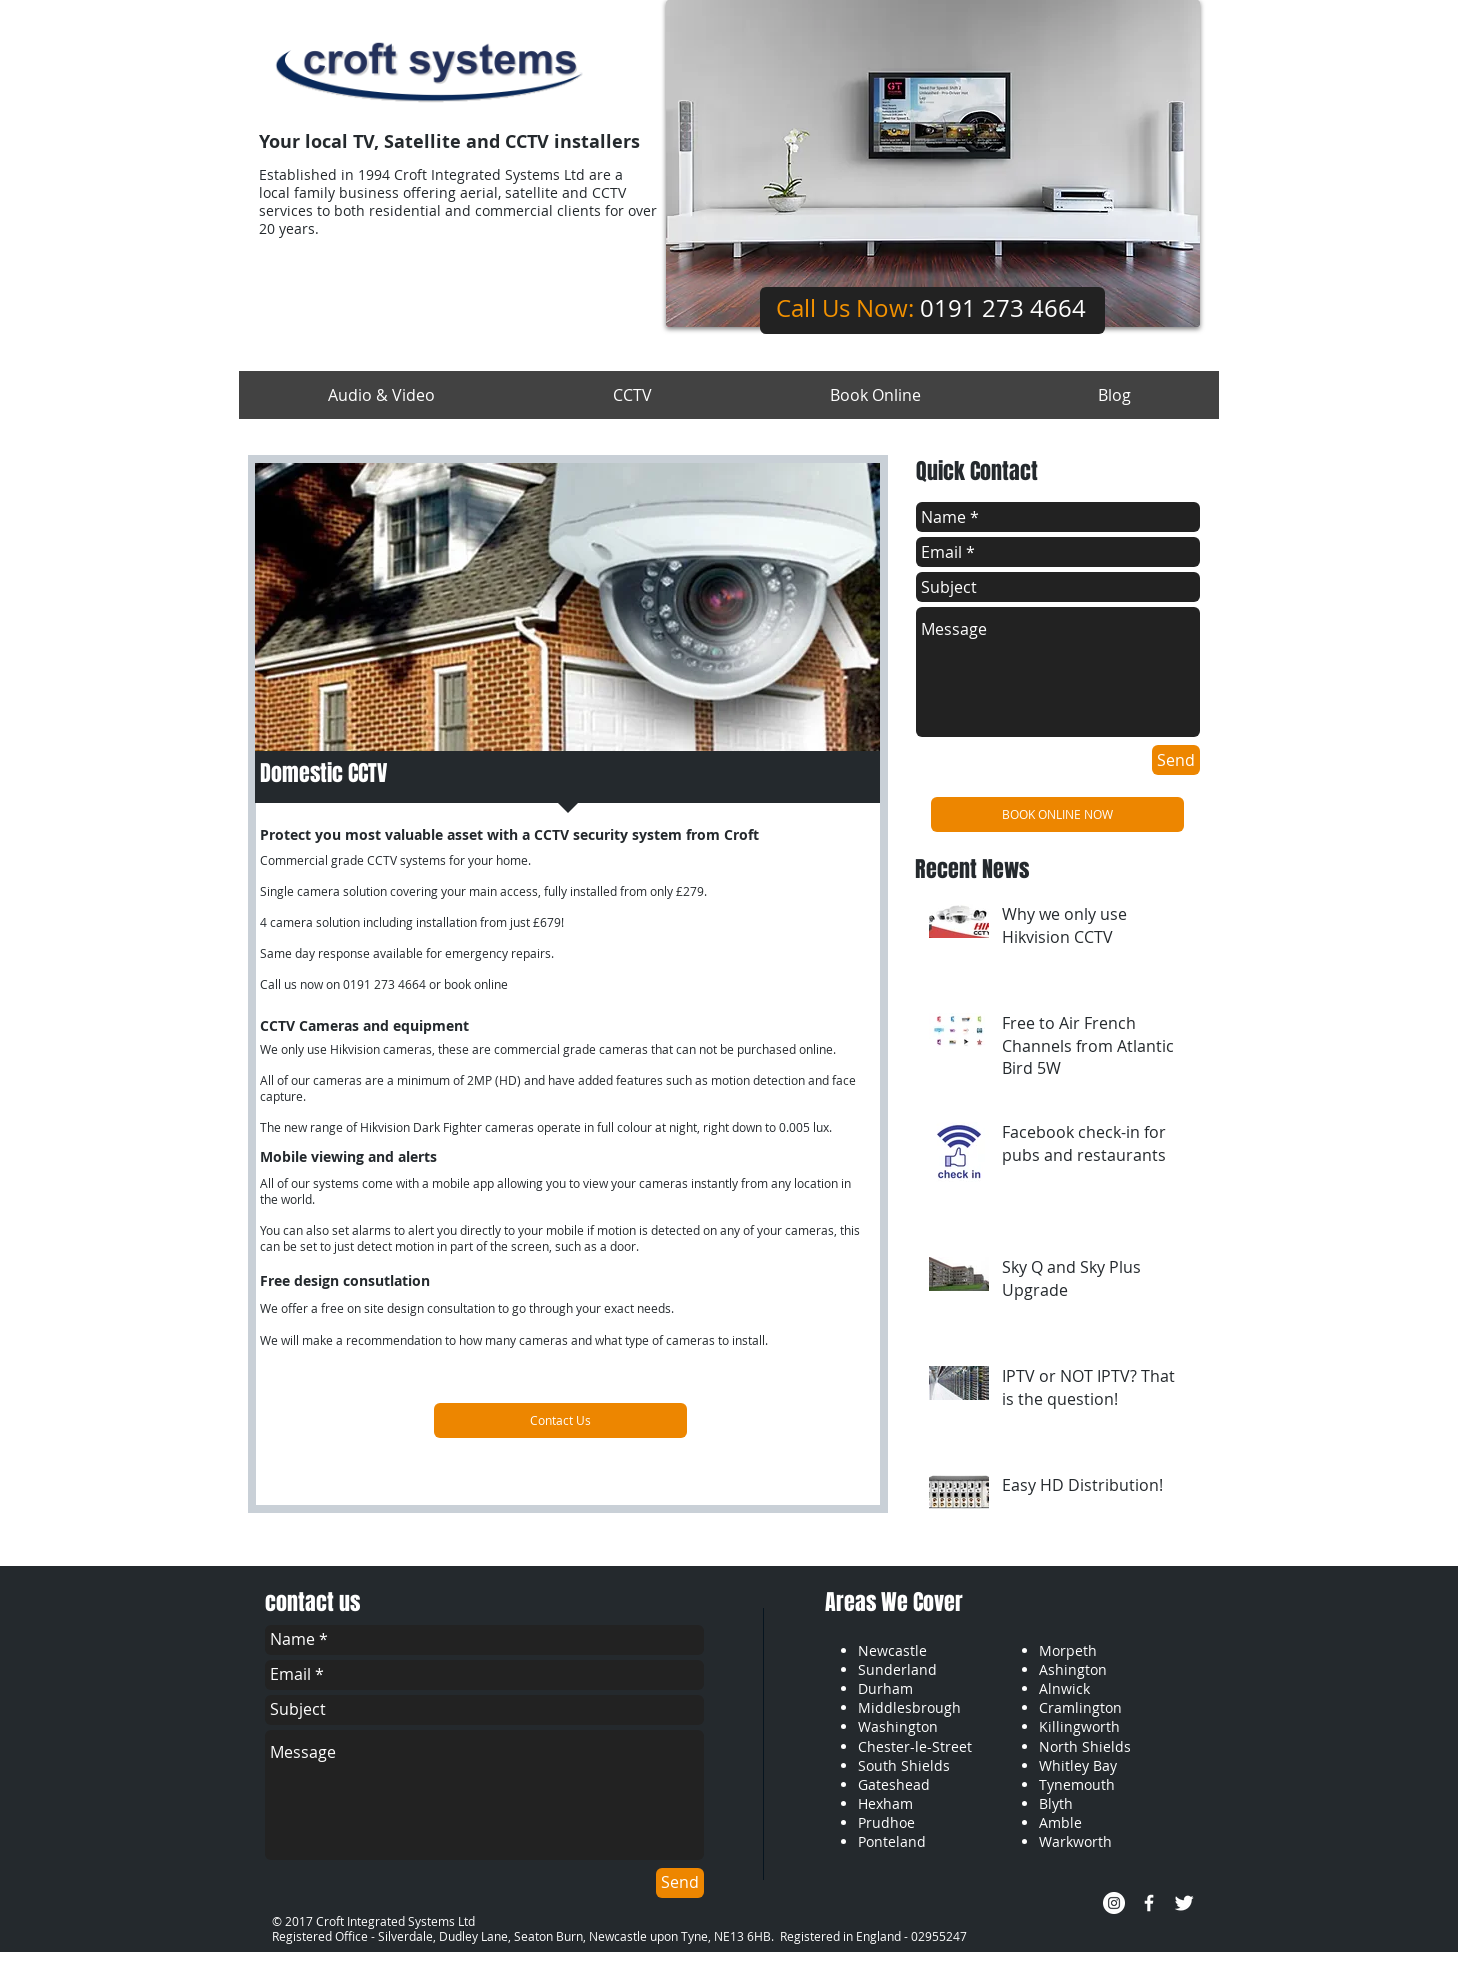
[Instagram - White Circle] (1114, 1903)
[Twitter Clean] (1184, 1903)
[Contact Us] (560, 1420)
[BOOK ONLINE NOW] (1057, 814)
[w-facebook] (1149, 1903)
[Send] (1176, 760)
